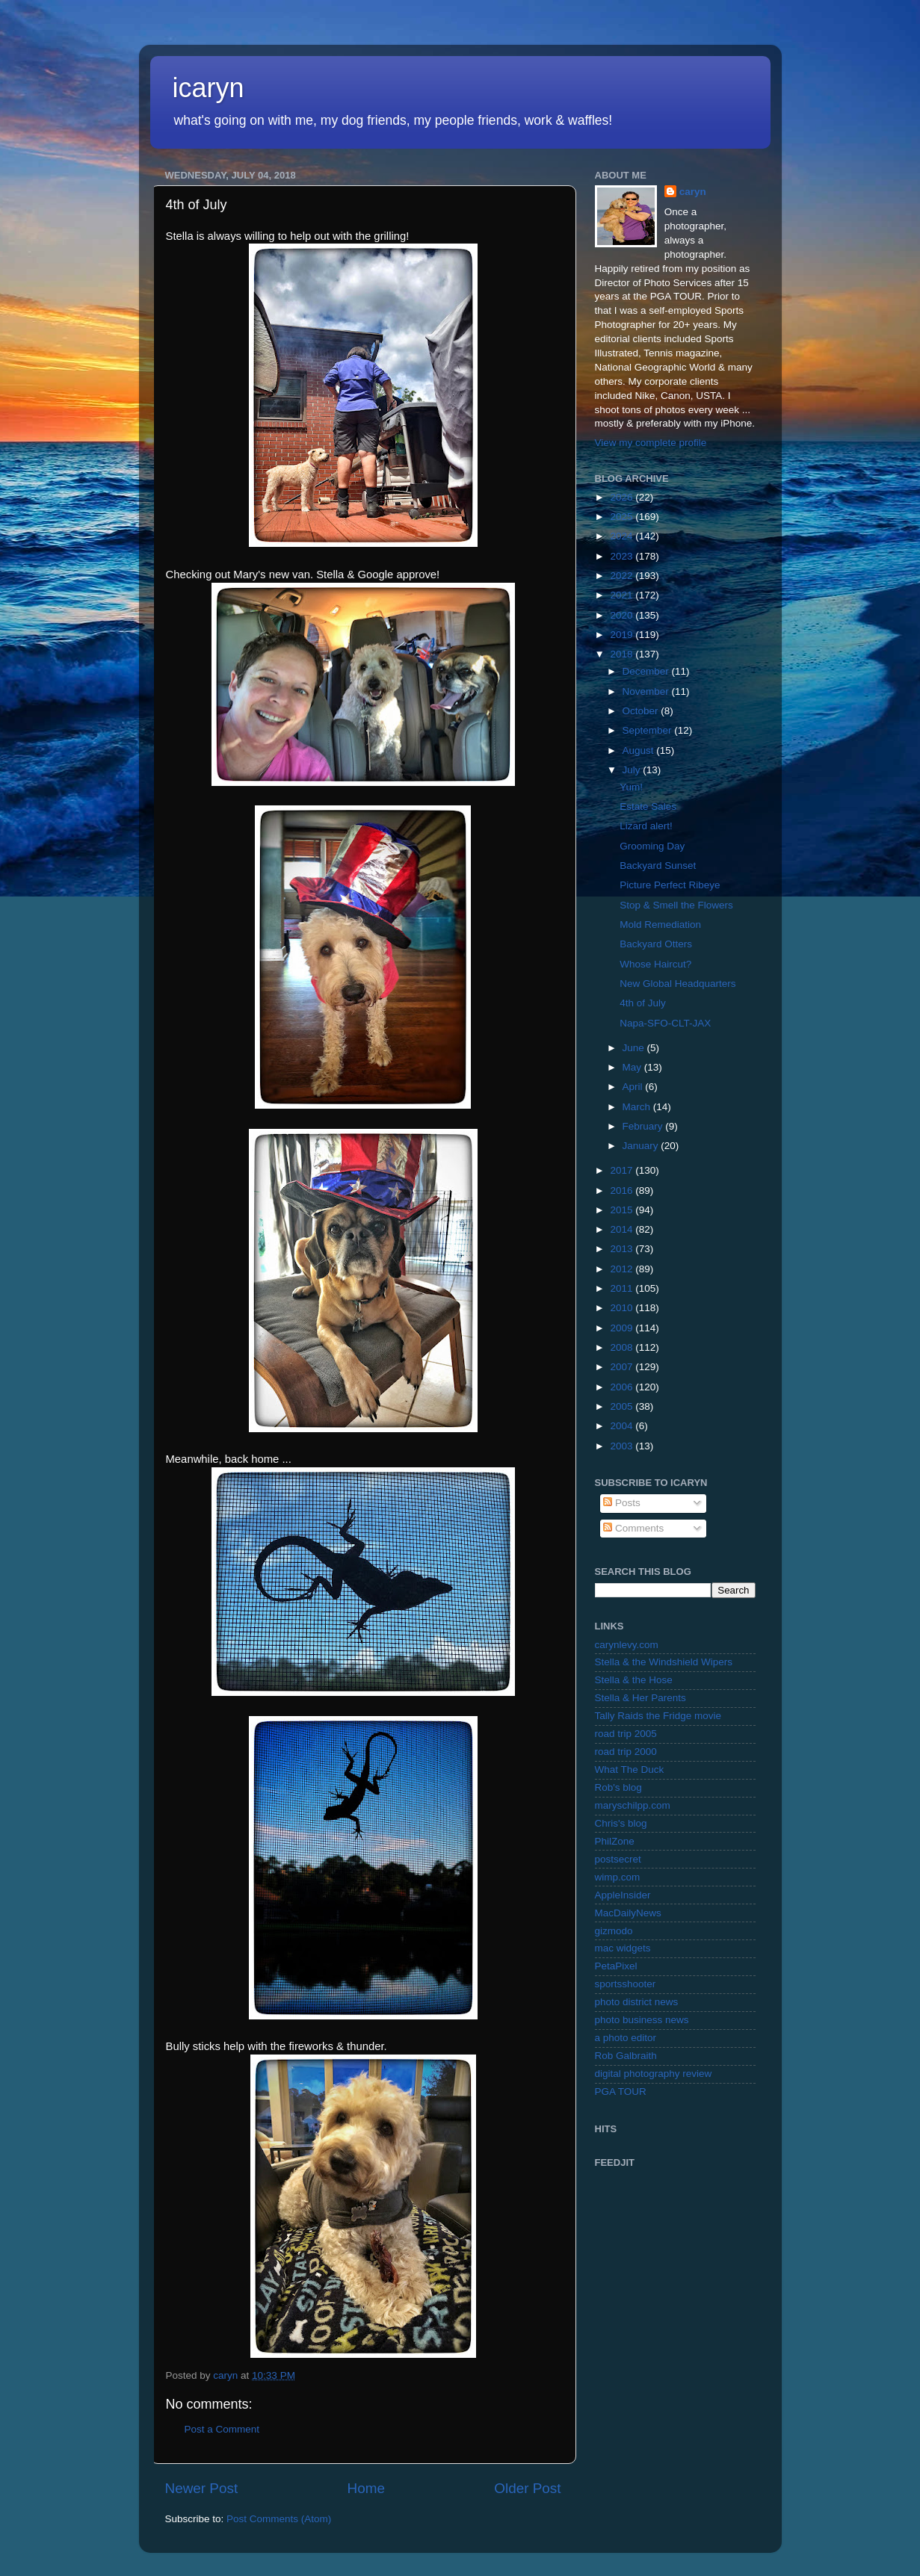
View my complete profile (651, 442)
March (638, 1106)
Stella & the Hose (634, 1679)
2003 (622, 1446)
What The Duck (629, 1769)
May (633, 1067)
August (640, 750)
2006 (622, 1387)
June (635, 1047)
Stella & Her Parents (640, 1697)
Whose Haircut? (655, 964)
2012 (622, 1269)
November (647, 691)
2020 (622, 615)
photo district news (637, 2001)
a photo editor (626, 2037)
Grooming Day (652, 846)
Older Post (527, 2488)
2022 (622, 575)
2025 (622, 516)
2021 (622, 595)
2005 (622, 1406)
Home (366, 2488)
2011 (622, 1288)
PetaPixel (616, 1966)
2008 (622, 1347)
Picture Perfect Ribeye (670, 885)
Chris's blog (621, 1823)
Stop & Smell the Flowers (676, 905)
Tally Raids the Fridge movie (658, 1715)
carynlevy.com (626, 1644)
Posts (621, 1502)
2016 (622, 1190)
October (642, 710)
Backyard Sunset (658, 865)
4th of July (643, 1003)
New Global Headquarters (677, 983)
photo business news (642, 2019)
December (647, 671)
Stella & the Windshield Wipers (664, 1662)
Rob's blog (618, 1787)
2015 (622, 1210)
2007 (622, 1366)
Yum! (631, 787)
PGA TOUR (620, 2091)
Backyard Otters (656, 944)
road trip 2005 (626, 1733)
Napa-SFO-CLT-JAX (665, 1023)
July (633, 769)
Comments (633, 1528)
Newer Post (201, 2488)
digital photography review (653, 2073)
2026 (622, 497)
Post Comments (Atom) (278, 2518)
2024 (622, 536)
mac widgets (623, 1948)
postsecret (618, 1859)
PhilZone (615, 1841)
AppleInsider (623, 1895)
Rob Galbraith (626, 2055)
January (642, 1145)
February (644, 1126)
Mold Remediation (660, 924)
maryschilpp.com (632, 1805)
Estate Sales (648, 806)
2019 (622, 634)
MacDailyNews (628, 1913)
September (649, 730)
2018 (622, 654)
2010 (622, 1307)
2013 (622, 1248)
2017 (622, 1170)
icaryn (208, 87)
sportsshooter (625, 1984)
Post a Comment (222, 2429)
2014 (622, 1229)
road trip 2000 (626, 1751)
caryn (692, 191)
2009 (622, 1328)
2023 (622, 556)
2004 (622, 1425)
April (634, 1086)
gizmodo (614, 1930)
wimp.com (617, 1877)
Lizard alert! (646, 826)
